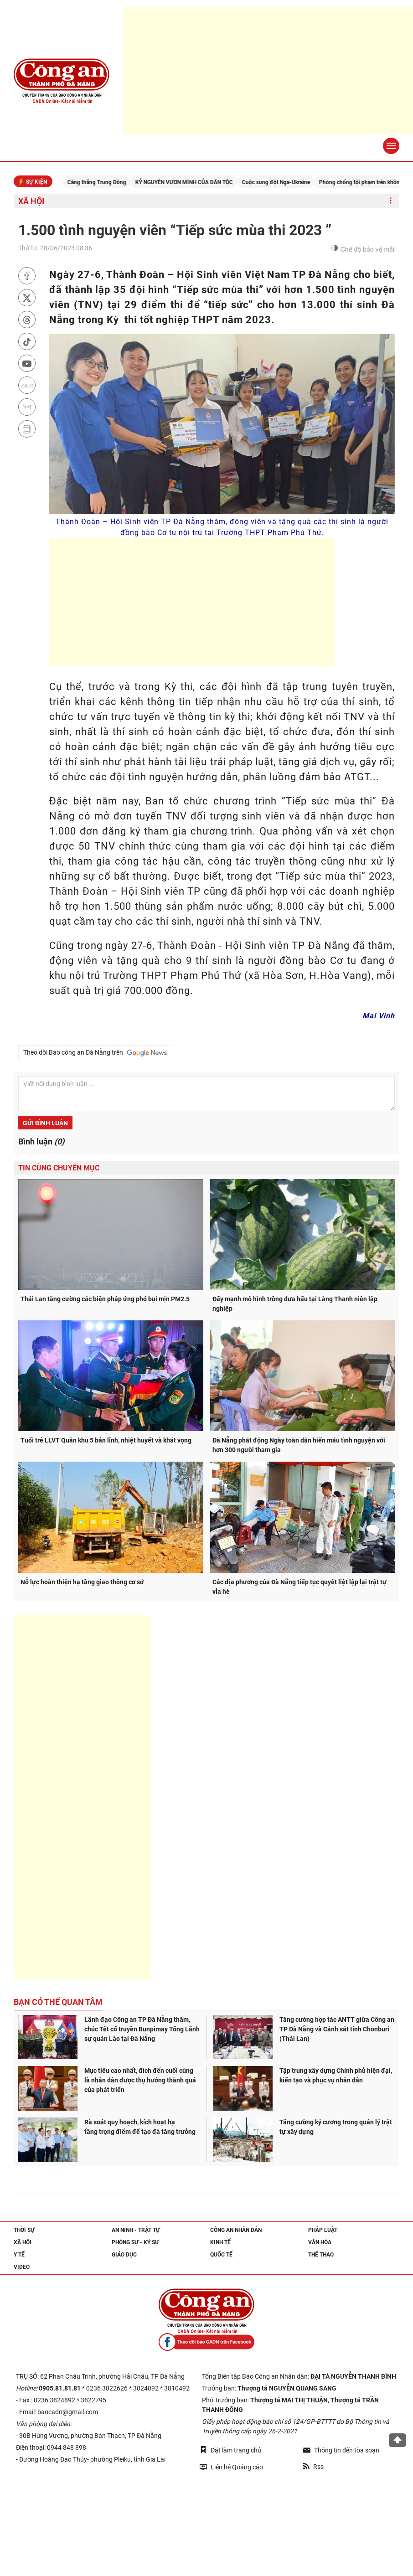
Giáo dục (124, 2254)
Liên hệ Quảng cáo (231, 2467)
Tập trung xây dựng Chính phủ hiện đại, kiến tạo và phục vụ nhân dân (335, 2075)
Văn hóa (319, 2242)
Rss (313, 2466)
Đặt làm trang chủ (230, 2450)
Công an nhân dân (236, 2230)
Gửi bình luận (45, 1123)
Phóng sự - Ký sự (135, 2242)
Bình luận (41, 1141)
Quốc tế (221, 2254)
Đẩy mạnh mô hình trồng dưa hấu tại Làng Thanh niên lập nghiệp (294, 1303)
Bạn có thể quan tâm (58, 2002)
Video (22, 2267)
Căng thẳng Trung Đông (108, 182)
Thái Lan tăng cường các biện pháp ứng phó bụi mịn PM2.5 (105, 1299)
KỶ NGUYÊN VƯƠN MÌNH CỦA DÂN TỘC (195, 182)
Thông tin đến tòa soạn (341, 2450)
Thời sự (24, 2230)
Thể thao (321, 2254)
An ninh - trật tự (136, 2230)
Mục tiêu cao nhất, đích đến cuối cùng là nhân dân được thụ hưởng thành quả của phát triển (140, 2080)
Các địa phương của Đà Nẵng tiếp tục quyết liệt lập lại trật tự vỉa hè (299, 1586)
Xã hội (31, 201)
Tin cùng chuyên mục (58, 1168)
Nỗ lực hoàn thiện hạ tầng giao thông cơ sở (82, 1582)
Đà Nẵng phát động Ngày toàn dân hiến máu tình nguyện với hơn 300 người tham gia (298, 1445)
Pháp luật (322, 2230)
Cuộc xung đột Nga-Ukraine (287, 182)
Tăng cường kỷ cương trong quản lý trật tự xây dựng (335, 2126)
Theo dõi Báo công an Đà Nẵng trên (95, 1053)
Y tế (19, 2254)
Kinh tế (220, 2242)
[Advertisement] (268, 70)
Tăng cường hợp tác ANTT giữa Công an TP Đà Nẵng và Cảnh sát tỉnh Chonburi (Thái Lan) (336, 2029)
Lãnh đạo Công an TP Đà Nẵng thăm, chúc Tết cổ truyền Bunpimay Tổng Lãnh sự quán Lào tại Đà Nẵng (142, 2029)
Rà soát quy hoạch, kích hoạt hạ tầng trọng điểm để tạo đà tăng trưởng (140, 2126)
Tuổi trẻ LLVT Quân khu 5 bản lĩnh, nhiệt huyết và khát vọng (106, 1440)
